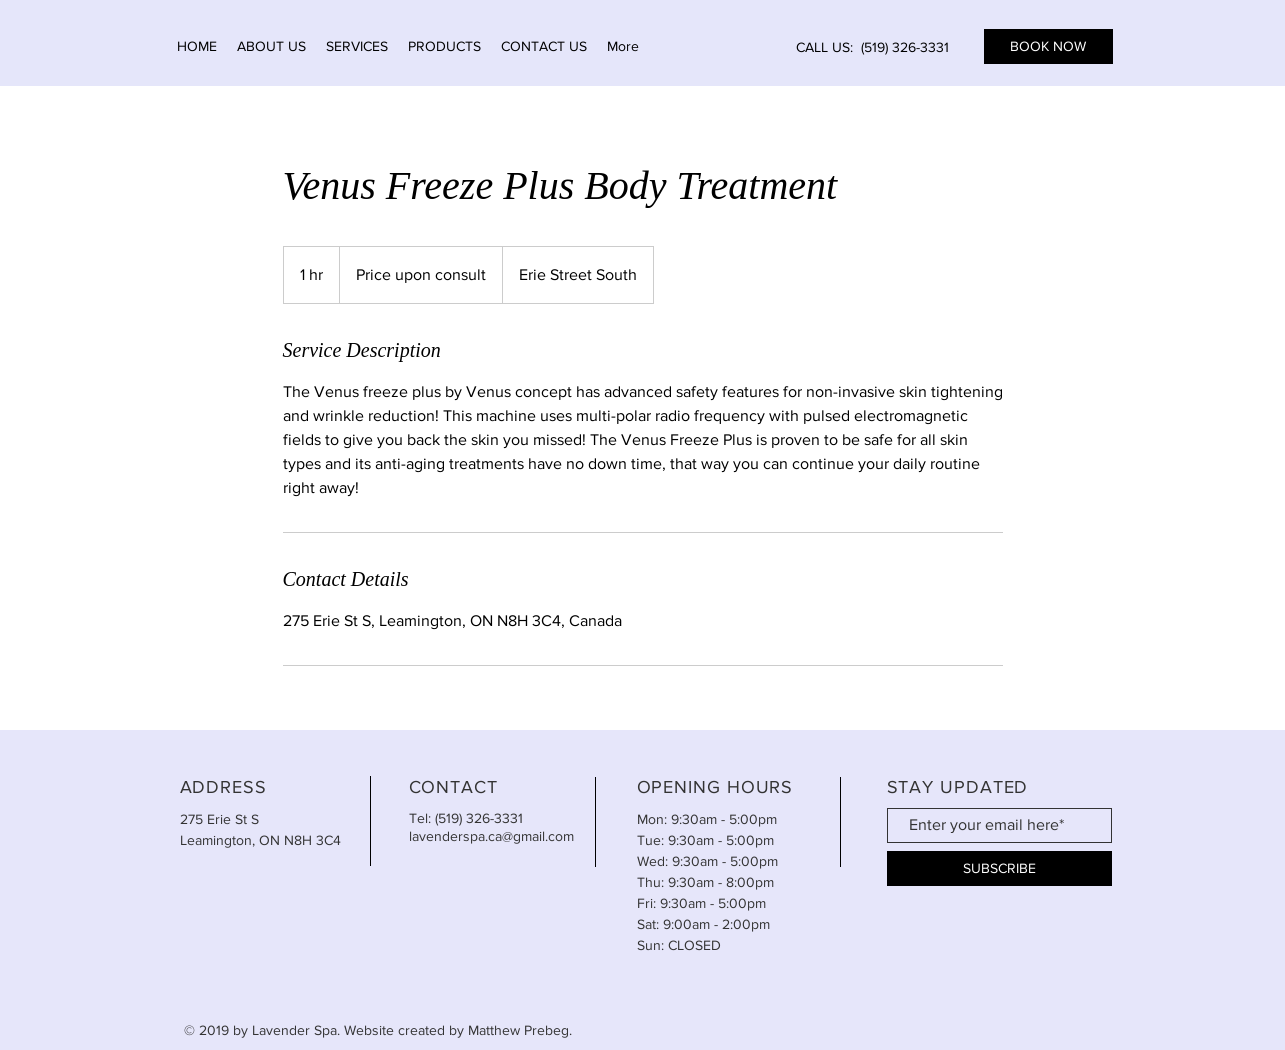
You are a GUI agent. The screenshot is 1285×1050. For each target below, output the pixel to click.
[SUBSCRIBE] (999, 868)
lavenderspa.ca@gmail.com (491, 836)
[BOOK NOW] (1048, 46)
